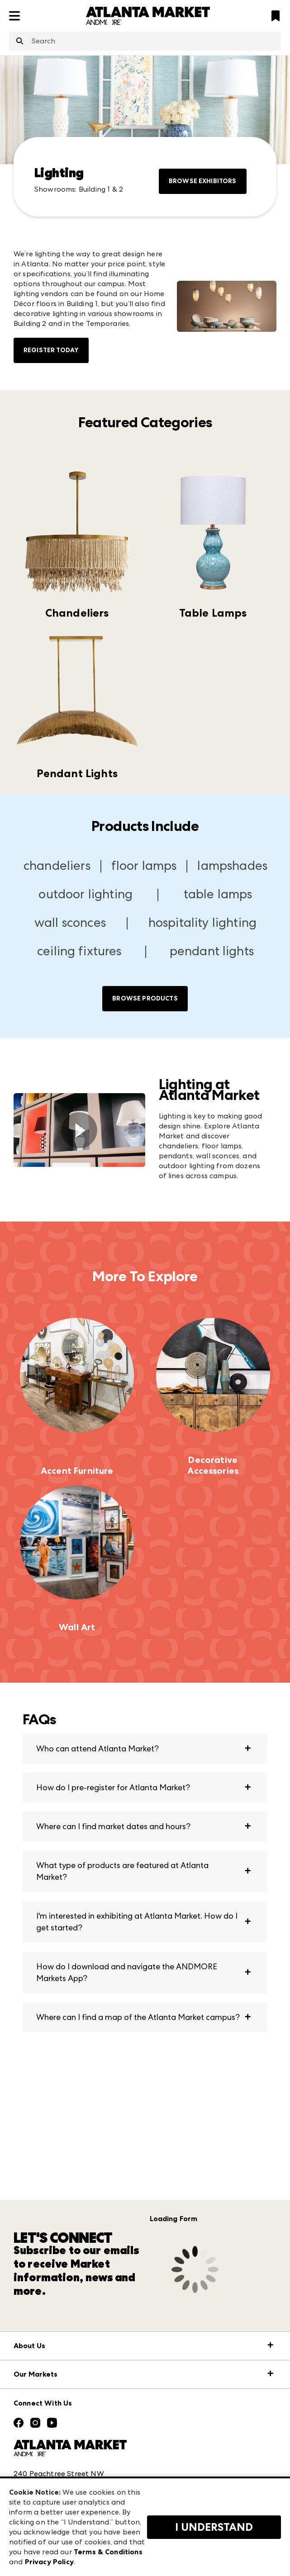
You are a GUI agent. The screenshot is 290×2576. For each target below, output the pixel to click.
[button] (145, 1749)
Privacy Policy (49, 2561)
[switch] (79, 1130)
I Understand (214, 2527)
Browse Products (144, 998)
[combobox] (145, 41)
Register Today (51, 350)
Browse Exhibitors (203, 181)
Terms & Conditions (108, 2552)
